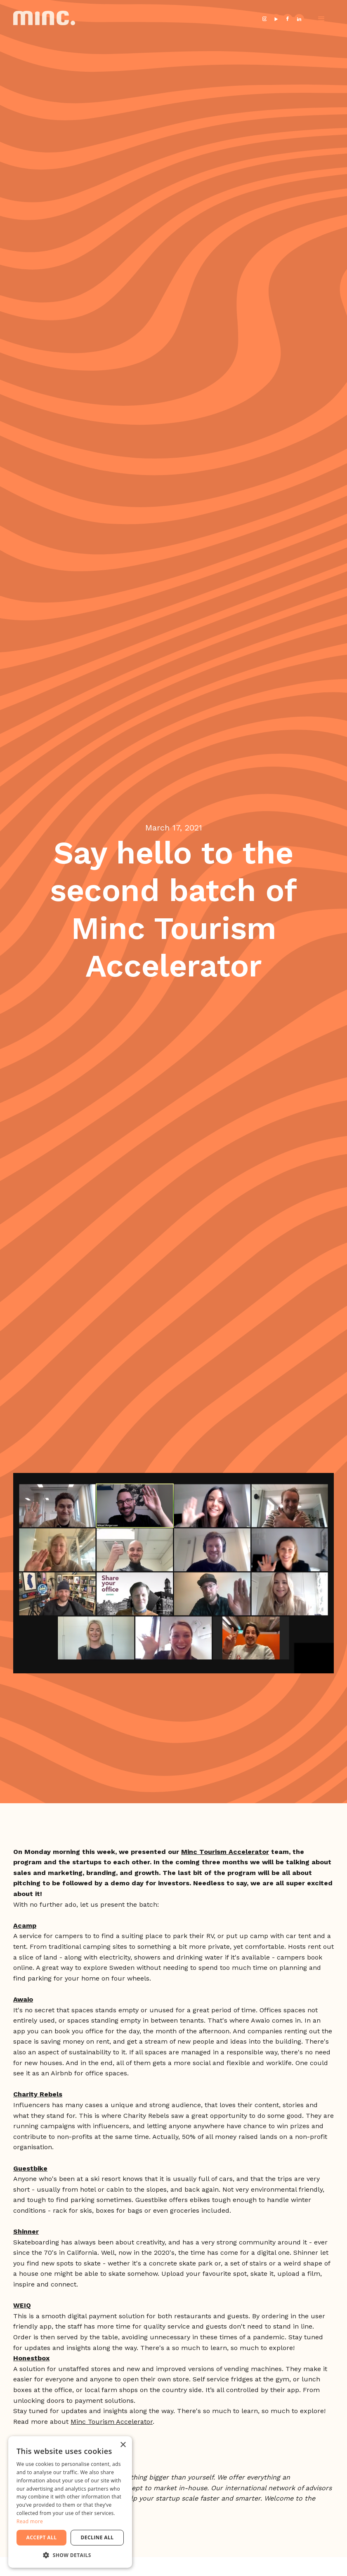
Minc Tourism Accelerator (112, 2421)
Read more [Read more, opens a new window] (30, 2521)
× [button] (123, 2445)
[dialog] (70, 2502)
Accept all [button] (41, 2537)
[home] (44, 19)
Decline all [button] (97, 2537)
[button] (321, 19)
